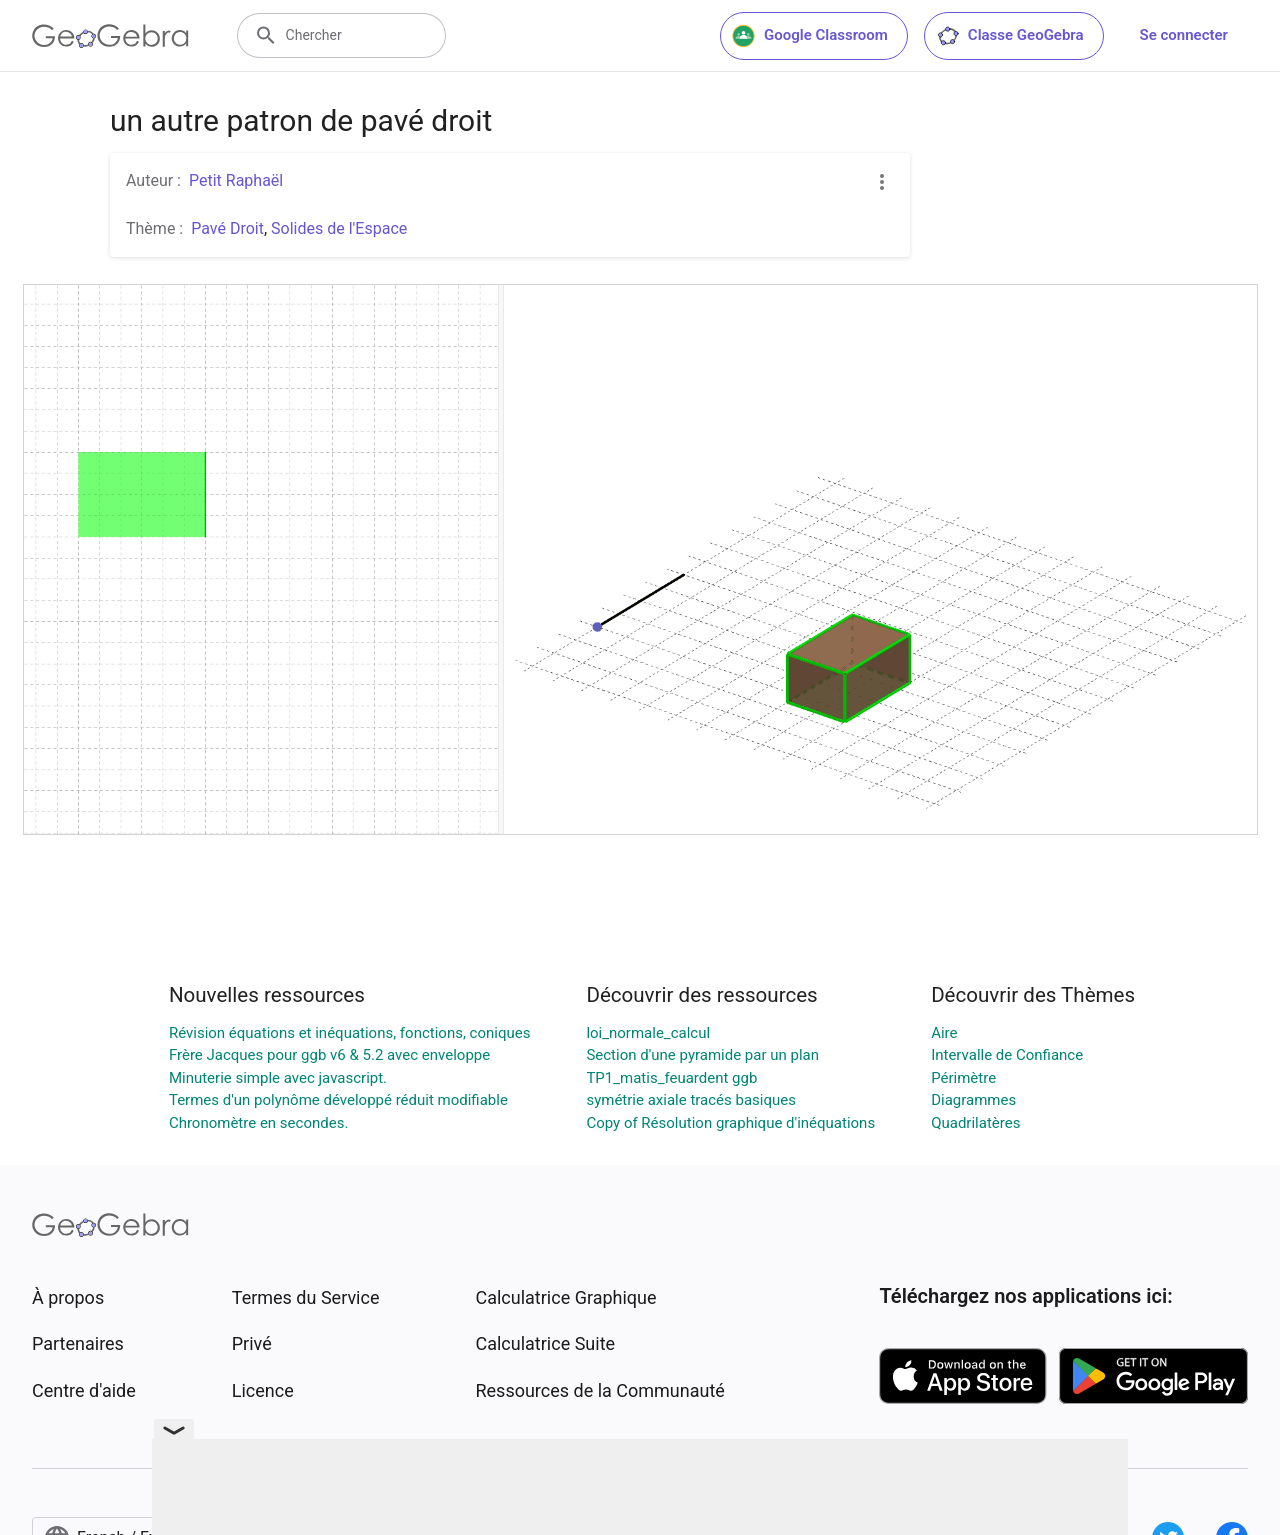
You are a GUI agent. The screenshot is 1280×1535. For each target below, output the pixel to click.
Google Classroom (810, 36)
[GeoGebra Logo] (110, 36)
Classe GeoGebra (1010, 36)
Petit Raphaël (236, 180)
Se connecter (1184, 35)
